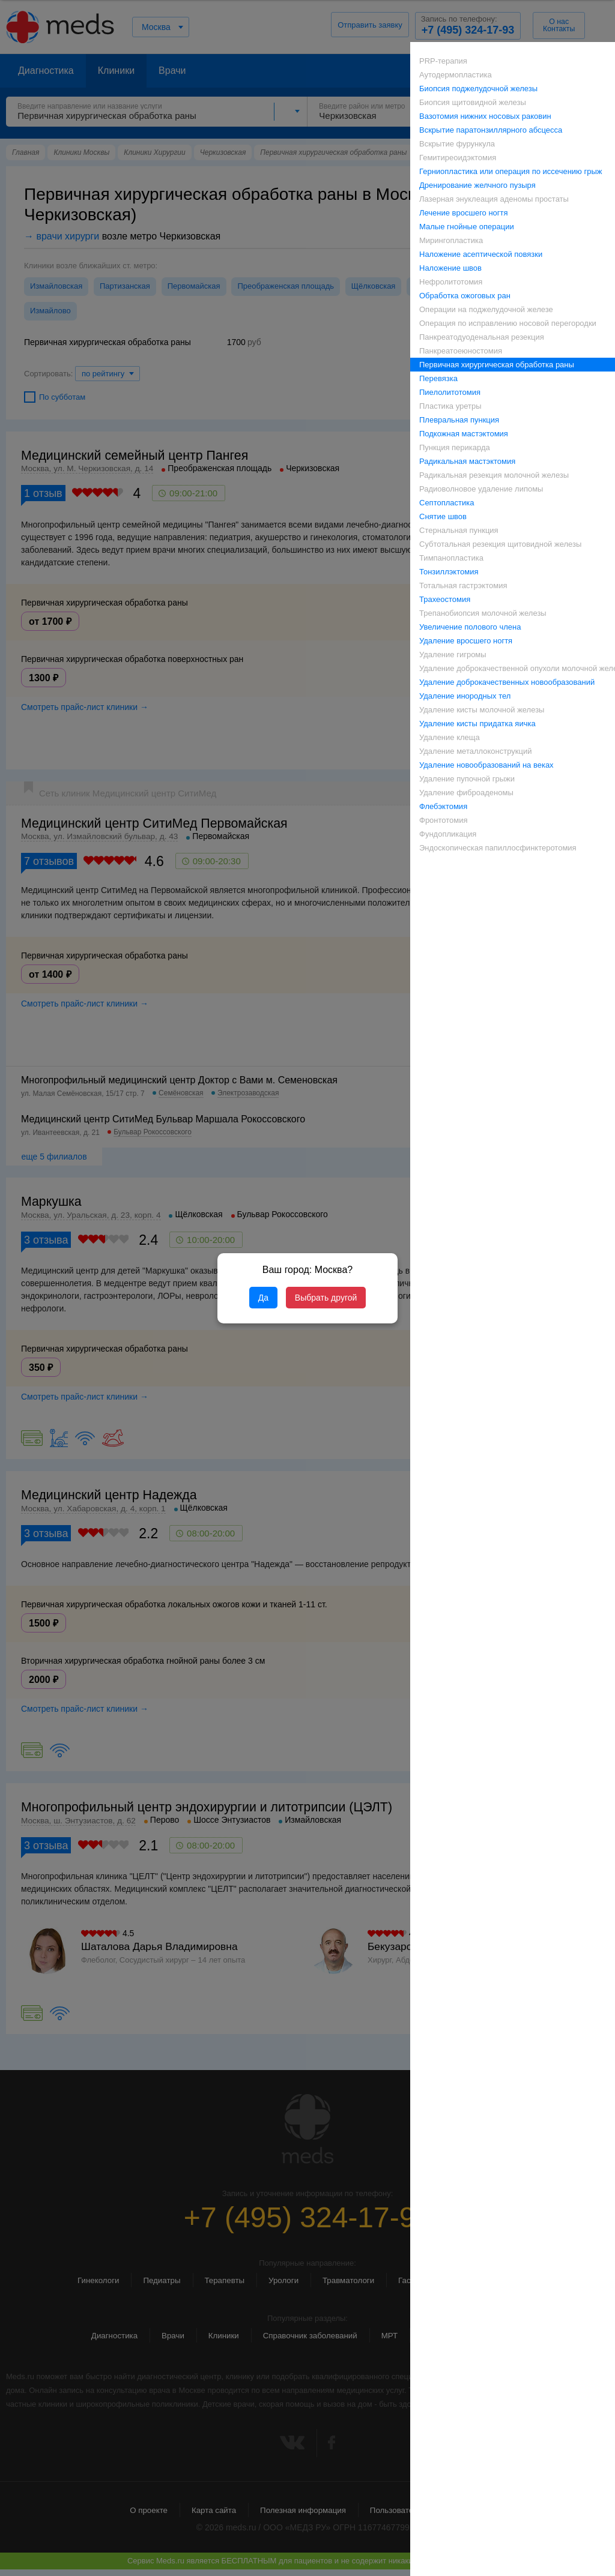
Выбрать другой (326, 1297)
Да (263, 1297)
